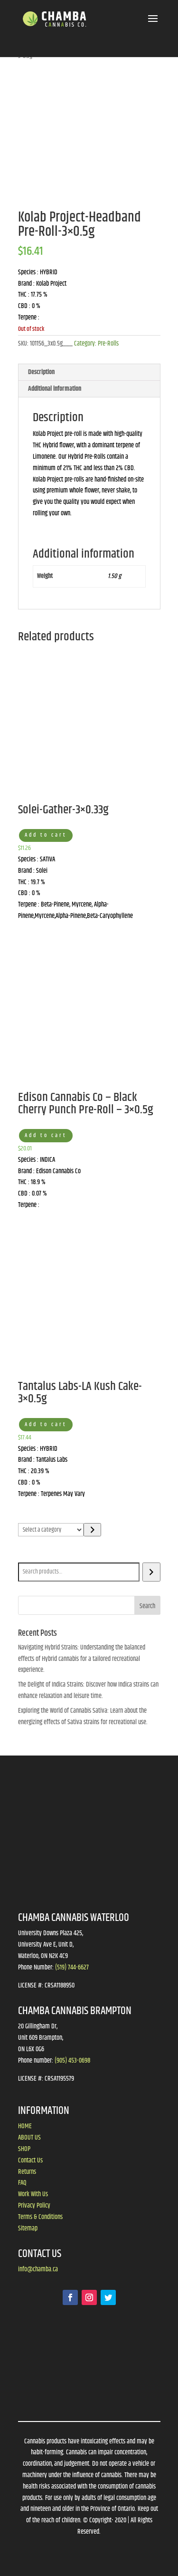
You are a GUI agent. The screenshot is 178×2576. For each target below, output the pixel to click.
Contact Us (30, 2160)
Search (28, 1556)
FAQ (22, 2183)
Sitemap (27, 2228)
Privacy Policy (34, 2205)
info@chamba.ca (38, 2269)
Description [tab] (41, 372)
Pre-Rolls (108, 343)
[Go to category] (92, 1529)
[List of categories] (51, 1529)
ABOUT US (29, 2137)
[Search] (151, 1572)
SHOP (24, 2149)
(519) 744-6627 (72, 1967)
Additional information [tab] (54, 389)
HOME (25, 2126)
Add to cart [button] (46, 834)
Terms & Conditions (40, 2217)
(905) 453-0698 (72, 2060)
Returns (27, 2172)
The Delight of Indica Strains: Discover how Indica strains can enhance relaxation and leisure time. (88, 1690)
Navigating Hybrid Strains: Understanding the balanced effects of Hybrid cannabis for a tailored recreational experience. (81, 1659)
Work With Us (33, 2194)
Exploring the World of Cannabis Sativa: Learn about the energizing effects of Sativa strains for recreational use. (83, 1716)
